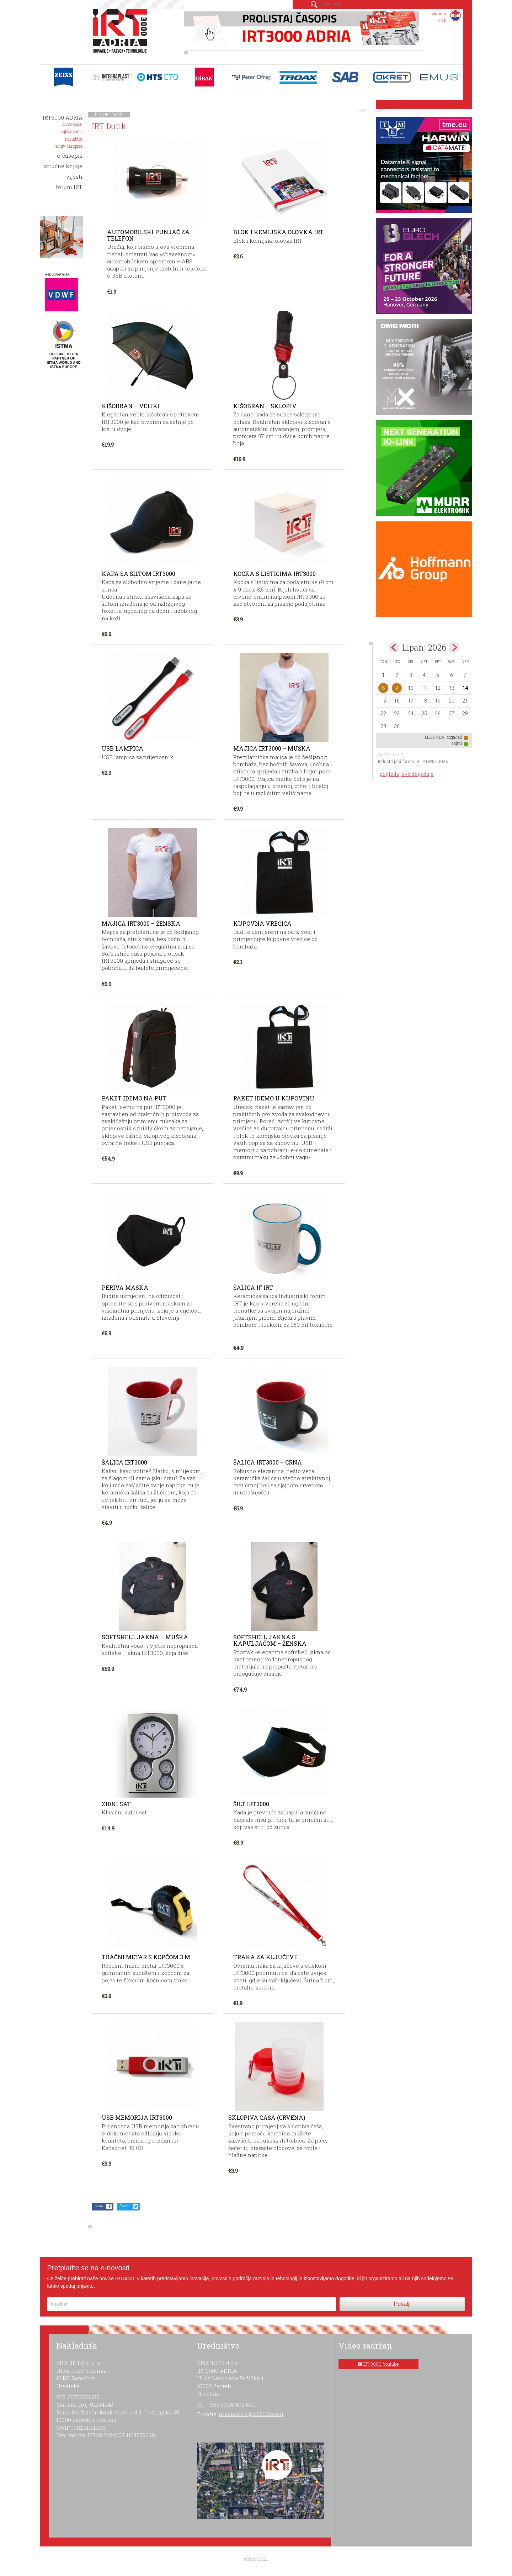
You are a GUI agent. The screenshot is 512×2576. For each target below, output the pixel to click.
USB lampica (122, 748)
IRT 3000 (121, 35)
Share (99, 2206)
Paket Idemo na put (134, 1098)
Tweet (124, 2206)
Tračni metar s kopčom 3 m (146, 1957)
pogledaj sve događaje (406, 774)
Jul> (454, 647)
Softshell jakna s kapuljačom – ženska (269, 1640)
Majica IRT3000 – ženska (141, 923)
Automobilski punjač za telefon (148, 235)
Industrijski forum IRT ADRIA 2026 (413, 761)
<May (394, 647)
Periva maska (125, 1287)
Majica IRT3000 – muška (271, 748)
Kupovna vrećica (262, 923)
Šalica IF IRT (253, 1287)
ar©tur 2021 (256, 2559)
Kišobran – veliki (131, 406)
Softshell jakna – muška (145, 1637)
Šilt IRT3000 (251, 1804)
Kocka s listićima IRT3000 (274, 573)
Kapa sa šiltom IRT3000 (138, 573)
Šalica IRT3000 (124, 1462)
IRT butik (114, 114)
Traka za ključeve (265, 1957)
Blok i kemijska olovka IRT (278, 232)
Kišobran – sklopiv (265, 406)
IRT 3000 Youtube (381, 2364)
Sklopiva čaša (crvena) (266, 2117)
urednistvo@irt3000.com (251, 2413)
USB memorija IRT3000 (137, 2117)
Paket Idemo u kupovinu (273, 1098)
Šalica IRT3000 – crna (267, 1462)
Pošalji (402, 2304)
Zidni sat (116, 1804)
